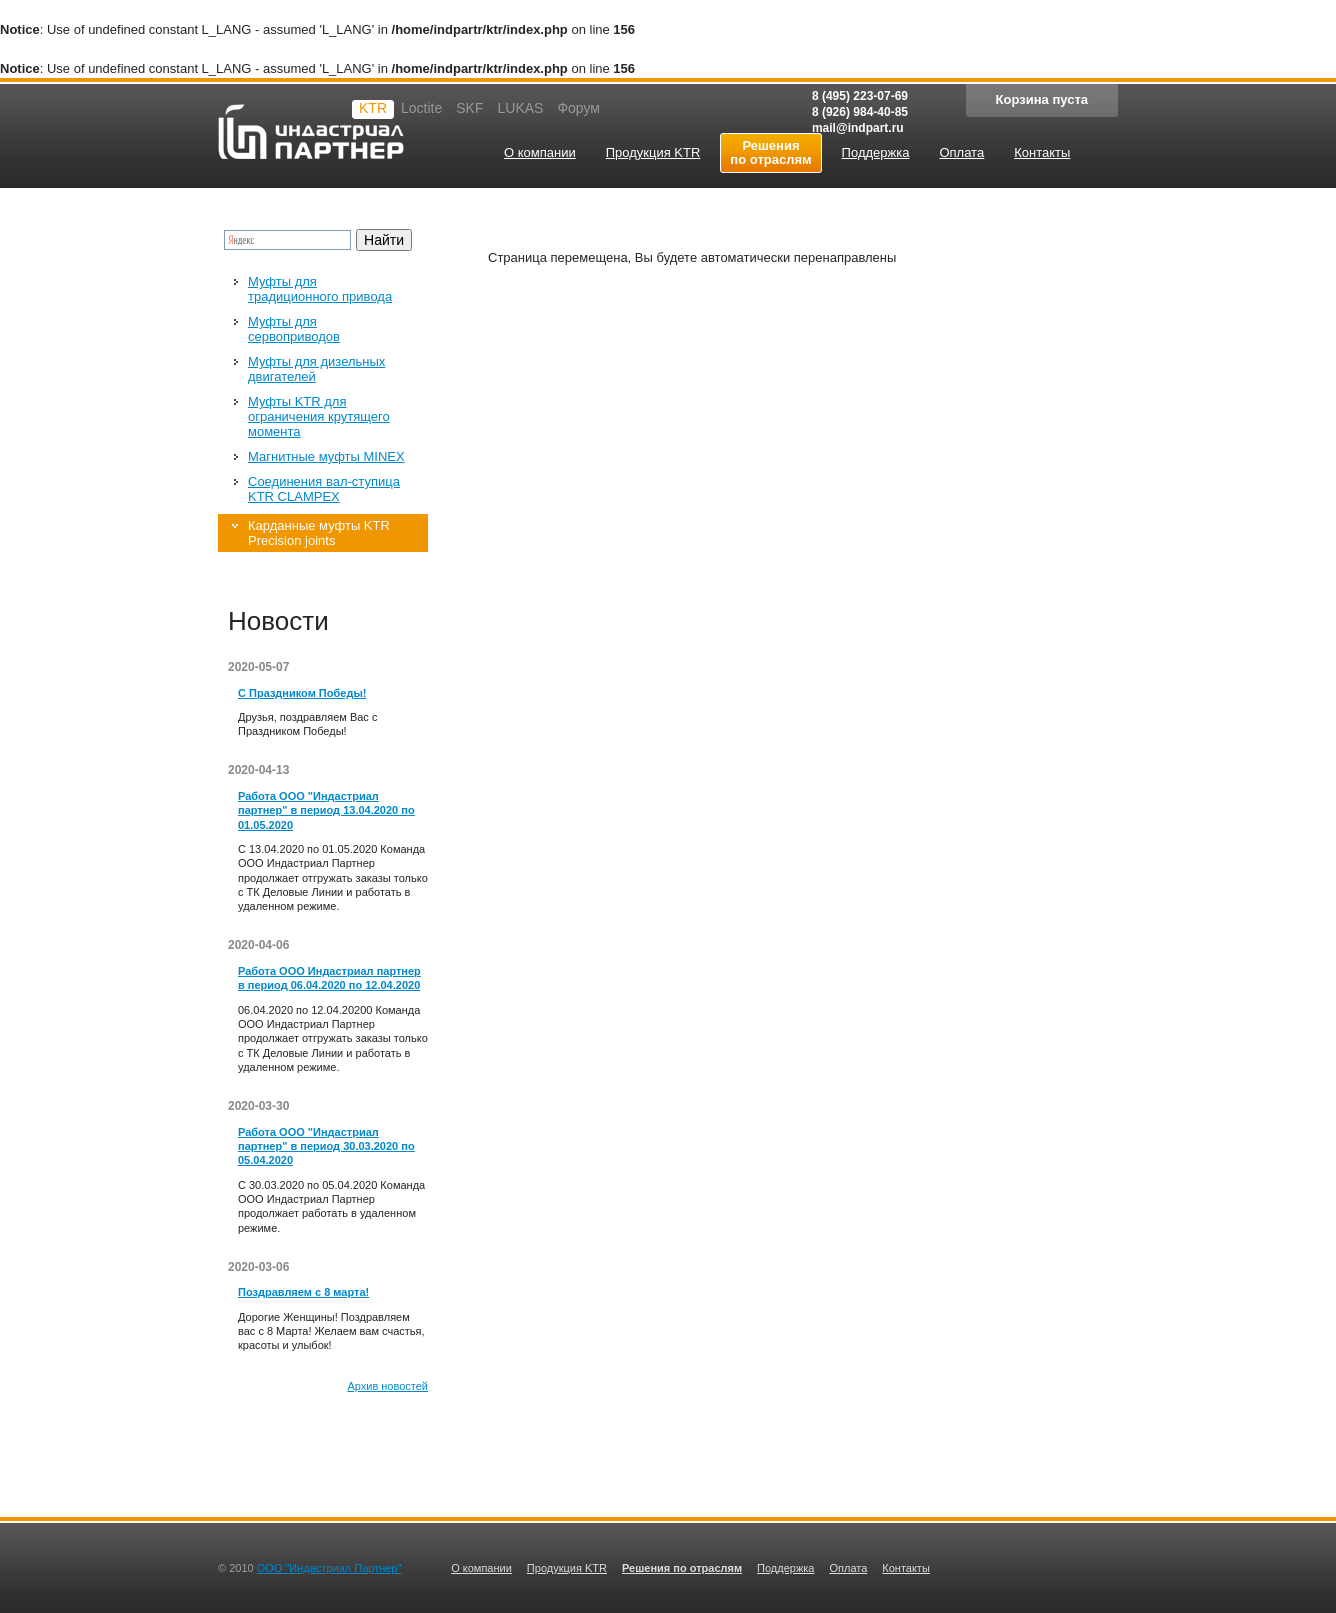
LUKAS (520, 108)
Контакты (906, 1568)
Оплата (848, 1568)
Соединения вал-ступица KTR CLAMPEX (324, 489)
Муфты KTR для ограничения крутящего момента (319, 416)
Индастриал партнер (311, 131)
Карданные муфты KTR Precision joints (319, 533)
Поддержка (785, 1568)
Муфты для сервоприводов (294, 329)
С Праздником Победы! (302, 693)
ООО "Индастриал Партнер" (329, 1568)
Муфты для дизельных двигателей (316, 369)
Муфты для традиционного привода (320, 289)
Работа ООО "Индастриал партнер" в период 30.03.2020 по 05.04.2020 (326, 1146)
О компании (481, 1568)
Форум (578, 108)
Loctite (421, 108)
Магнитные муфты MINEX (326, 456)
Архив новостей (387, 1386)
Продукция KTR (567, 1568)
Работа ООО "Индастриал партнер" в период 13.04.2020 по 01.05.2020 (326, 810)
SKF (469, 108)
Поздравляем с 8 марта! (303, 1292)
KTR (373, 108)
